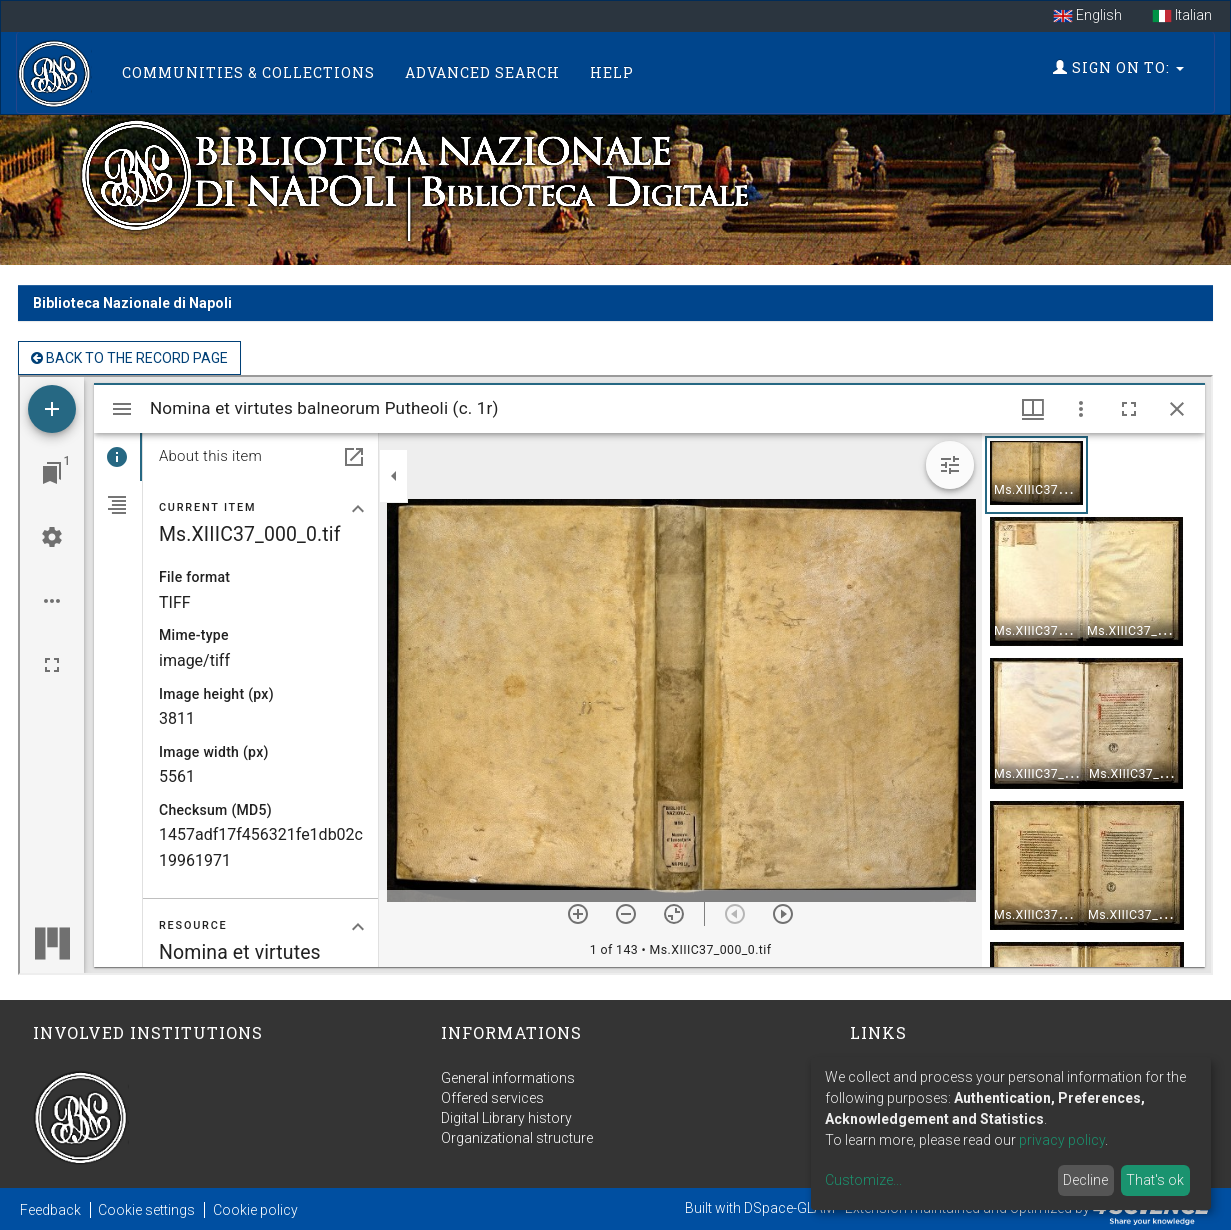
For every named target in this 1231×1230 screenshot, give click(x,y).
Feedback (50, 1210)
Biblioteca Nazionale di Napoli (132, 303)
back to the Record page (129, 358)
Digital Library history (506, 1118)
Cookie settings (146, 1210)
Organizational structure (517, 1138)
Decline (1085, 1180)
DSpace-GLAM (789, 1208)
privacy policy (1062, 1140)
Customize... (863, 1180)
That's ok (1155, 1180)
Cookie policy (255, 1210)
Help (612, 72)
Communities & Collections (248, 72)
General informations (508, 1078)
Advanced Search (482, 72)
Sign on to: (1118, 67)
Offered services (492, 1098)
